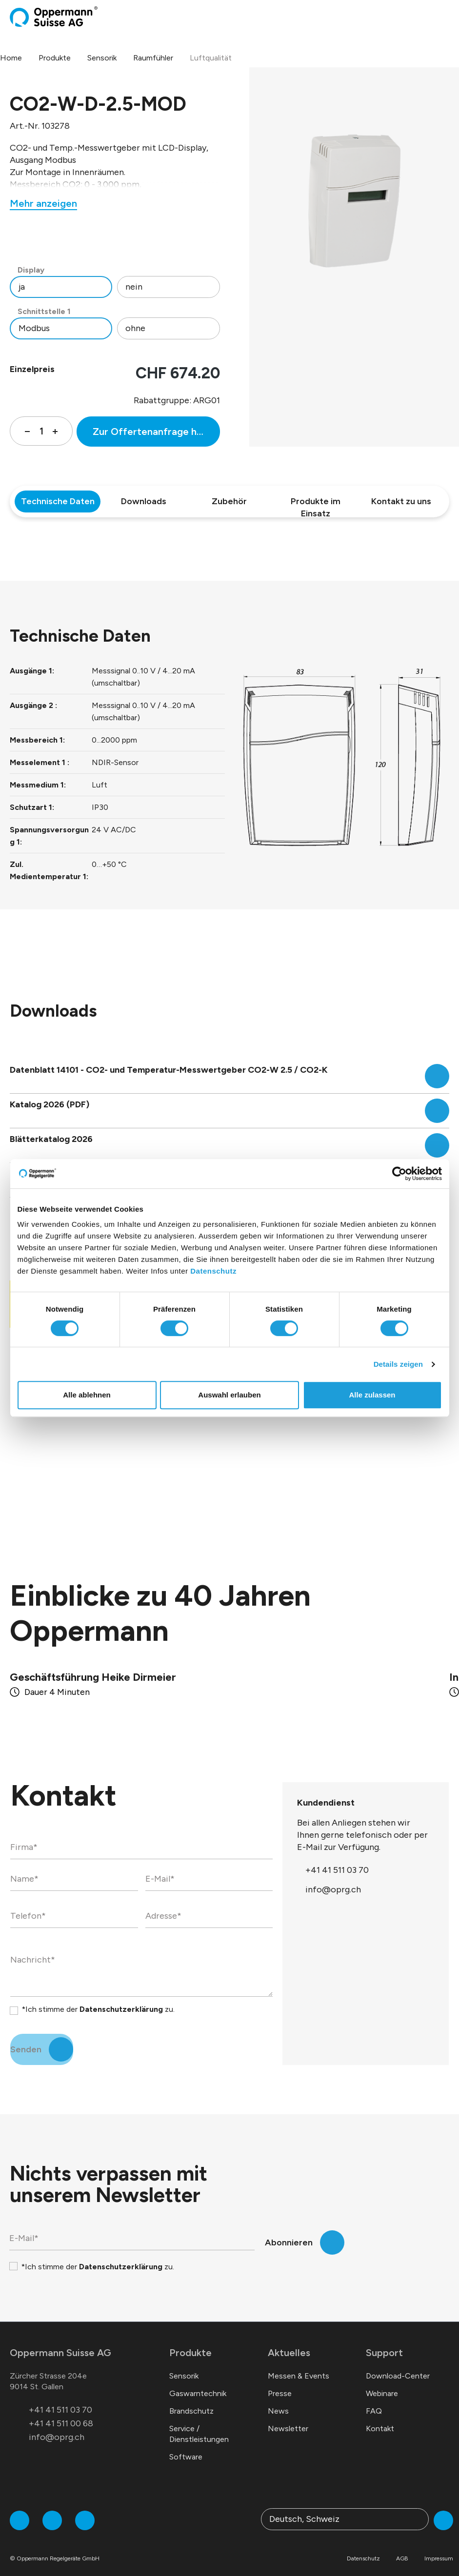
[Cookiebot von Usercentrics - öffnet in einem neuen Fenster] (399, 1173)
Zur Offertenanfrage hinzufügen (156, 431)
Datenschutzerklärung (121, 1997)
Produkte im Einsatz (315, 504)
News (278, 2399)
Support (384, 2341)
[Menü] (446, 16)
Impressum (438, 2546)
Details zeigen (398, 1364)
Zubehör (229, 501)
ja (22, 286)
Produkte (190, 2341)
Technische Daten (58, 501)
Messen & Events (298, 2364)
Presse (280, 2381)
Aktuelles (289, 2341)
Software (185, 2445)
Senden (25, 2037)
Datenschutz (213, 1271)
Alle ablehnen (87, 1395)
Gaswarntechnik (197, 2381)
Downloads (143, 501)
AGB (402, 2546)
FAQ (374, 2399)
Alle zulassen (372, 1395)
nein (133, 286)
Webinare (382, 2381)
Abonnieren (289, 2230)
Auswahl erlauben (229, 1395)
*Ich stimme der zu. (98, 1997)
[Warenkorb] (438, 16)
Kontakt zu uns (401, 501)
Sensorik (184, 2364)
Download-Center (398, 2364)
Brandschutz (191, 2399)
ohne (135, 328)
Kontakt (380, 2416)
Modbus (34, 328)
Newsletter (288, 2416)
